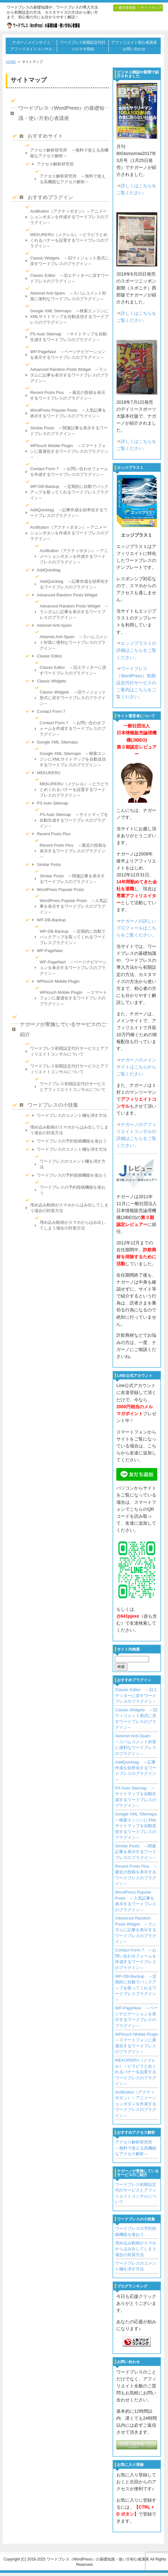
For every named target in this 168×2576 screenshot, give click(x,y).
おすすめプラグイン (50, 197)
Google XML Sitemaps (57, 742)
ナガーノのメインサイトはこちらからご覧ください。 (136, 1067)
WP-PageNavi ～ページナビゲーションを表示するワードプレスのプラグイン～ (68, 354)
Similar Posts (49, 864)
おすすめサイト (45, 136)
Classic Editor (49, 656)
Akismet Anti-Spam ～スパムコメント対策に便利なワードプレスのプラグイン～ (68, 296)
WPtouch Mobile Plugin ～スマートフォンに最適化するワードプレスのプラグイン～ (69, 451)
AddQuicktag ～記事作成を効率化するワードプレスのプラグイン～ (68, 512)
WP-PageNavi (50, 950)
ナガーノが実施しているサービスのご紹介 (63, 1029)
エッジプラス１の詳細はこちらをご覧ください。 (136, 650)
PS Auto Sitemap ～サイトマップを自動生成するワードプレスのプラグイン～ (68, 337)
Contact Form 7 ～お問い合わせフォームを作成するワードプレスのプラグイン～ (69, 471)
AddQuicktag (48, 570)
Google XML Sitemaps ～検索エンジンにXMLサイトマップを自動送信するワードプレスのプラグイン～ (69, 316)
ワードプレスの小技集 (53, 1105)
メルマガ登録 (82, 49)
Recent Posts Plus (53, 833)
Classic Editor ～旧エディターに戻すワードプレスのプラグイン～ (69, 278)
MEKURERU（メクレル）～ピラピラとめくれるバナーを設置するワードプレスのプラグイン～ (69, 240)
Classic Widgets (51, 681)
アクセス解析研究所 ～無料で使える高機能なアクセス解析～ (69, 153)
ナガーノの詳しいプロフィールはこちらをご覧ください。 (136, 928)
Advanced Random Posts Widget (67, 595)
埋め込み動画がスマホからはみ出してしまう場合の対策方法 (69, 1130)
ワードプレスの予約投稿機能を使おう (72, 1141)
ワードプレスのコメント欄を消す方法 (72, 1115)
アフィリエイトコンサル (31, 49)
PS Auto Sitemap (52, 803)
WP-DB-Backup (51, 920)
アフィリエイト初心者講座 (134, 42)
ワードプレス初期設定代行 (83, 42)
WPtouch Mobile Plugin (58, 981)
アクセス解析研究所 (55, 164)
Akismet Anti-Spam (54, 625)
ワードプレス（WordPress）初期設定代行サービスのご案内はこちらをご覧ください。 (136, 682)
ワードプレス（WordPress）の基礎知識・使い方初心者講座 (61, 113)
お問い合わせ (134, 49)
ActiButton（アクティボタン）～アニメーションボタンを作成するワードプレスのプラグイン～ (69, 217)
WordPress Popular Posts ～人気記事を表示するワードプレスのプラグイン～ (68, 413)
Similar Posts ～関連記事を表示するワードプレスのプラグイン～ (69, 431)
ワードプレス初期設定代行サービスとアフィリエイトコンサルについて (69, 1051)
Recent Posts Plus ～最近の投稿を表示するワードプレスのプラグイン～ (67, 395)
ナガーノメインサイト (31, 42)
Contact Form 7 (51, 711)
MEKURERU (48, 772)
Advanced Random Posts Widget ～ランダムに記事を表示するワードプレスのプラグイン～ (69, 375)
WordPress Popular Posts (60, 889)
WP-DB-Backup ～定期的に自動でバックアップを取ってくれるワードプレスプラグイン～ (69, 492)
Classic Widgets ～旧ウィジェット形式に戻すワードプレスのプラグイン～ (69, 261)
